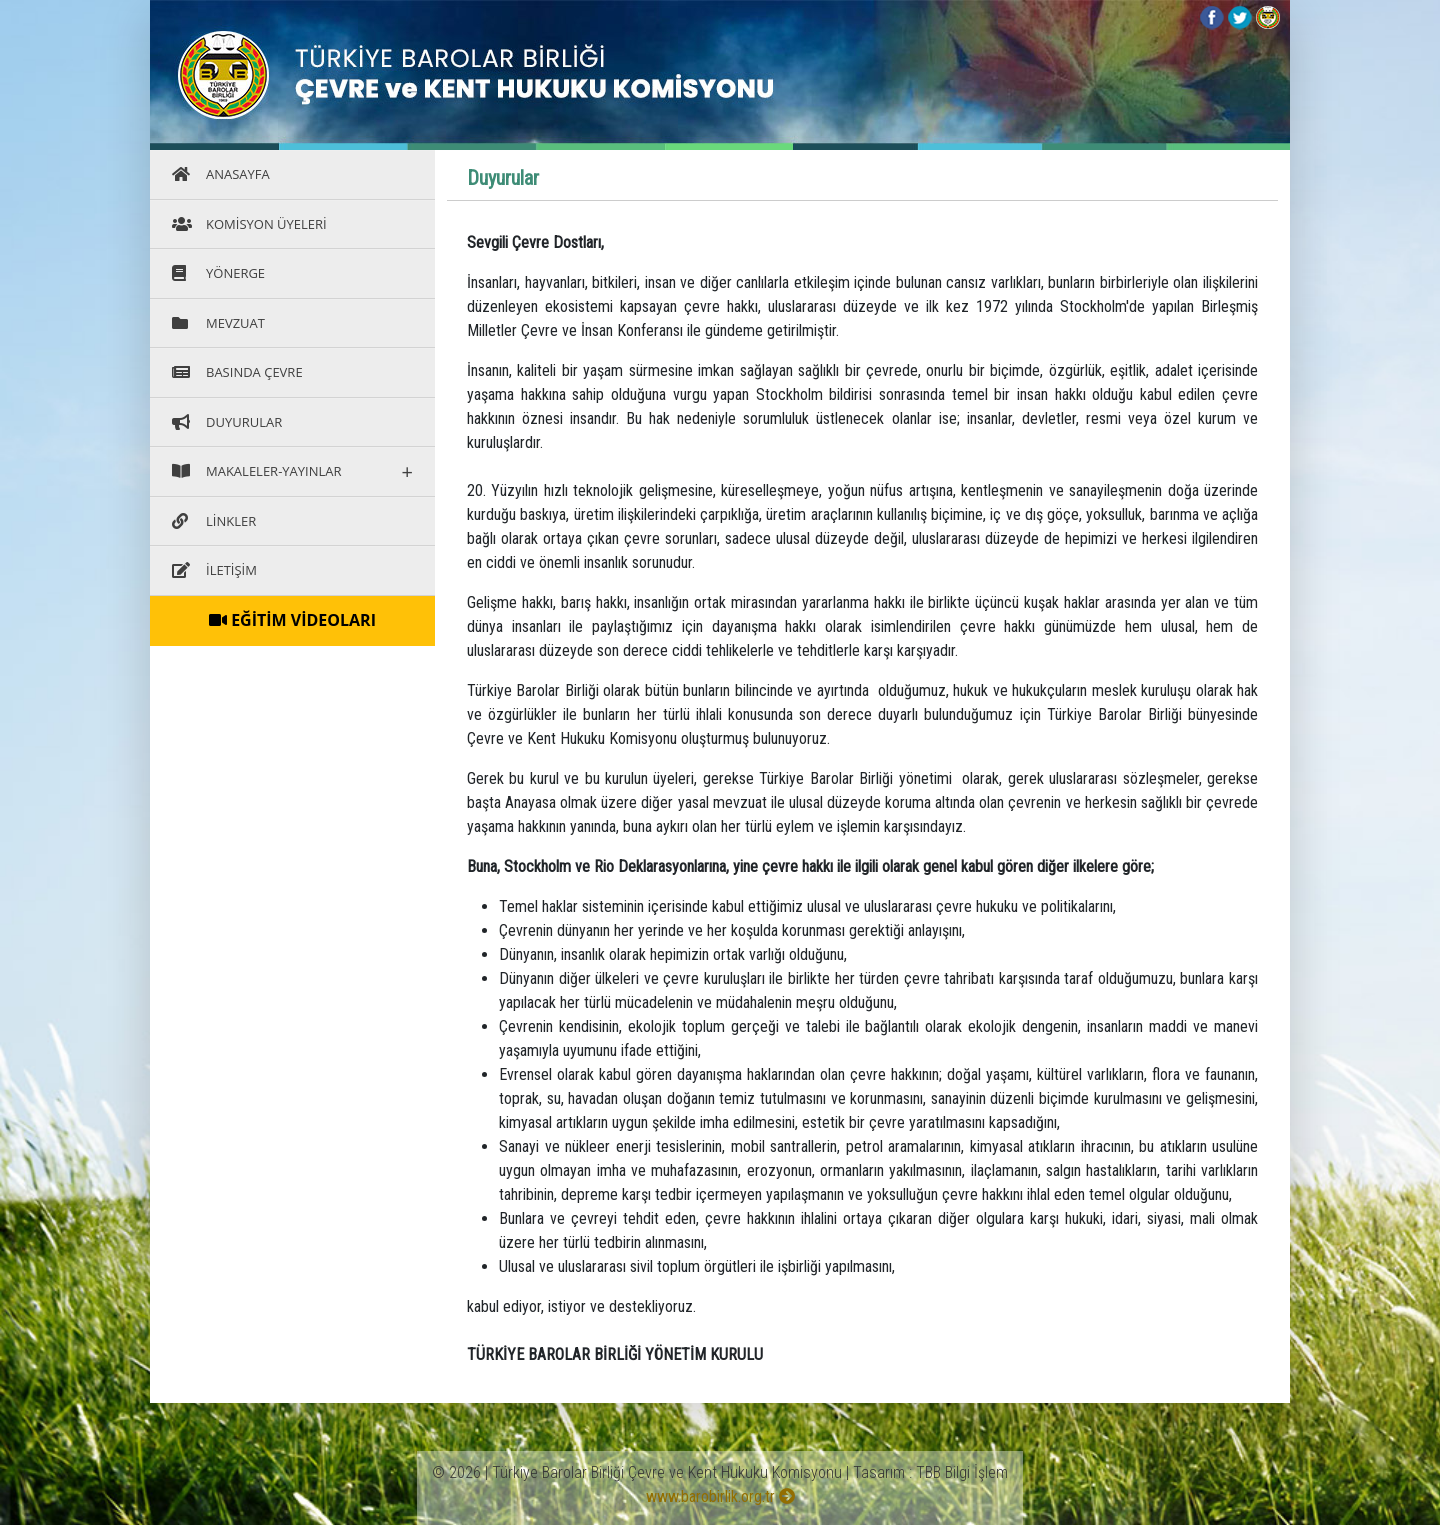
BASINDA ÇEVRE (237, 372)
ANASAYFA (221, 174)
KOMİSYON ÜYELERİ (249, 224)
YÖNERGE (218, 273)
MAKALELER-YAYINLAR (292, 471)
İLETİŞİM (214, 570)
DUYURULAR (227, 422)
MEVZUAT (218, 323)
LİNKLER (214, 521)
